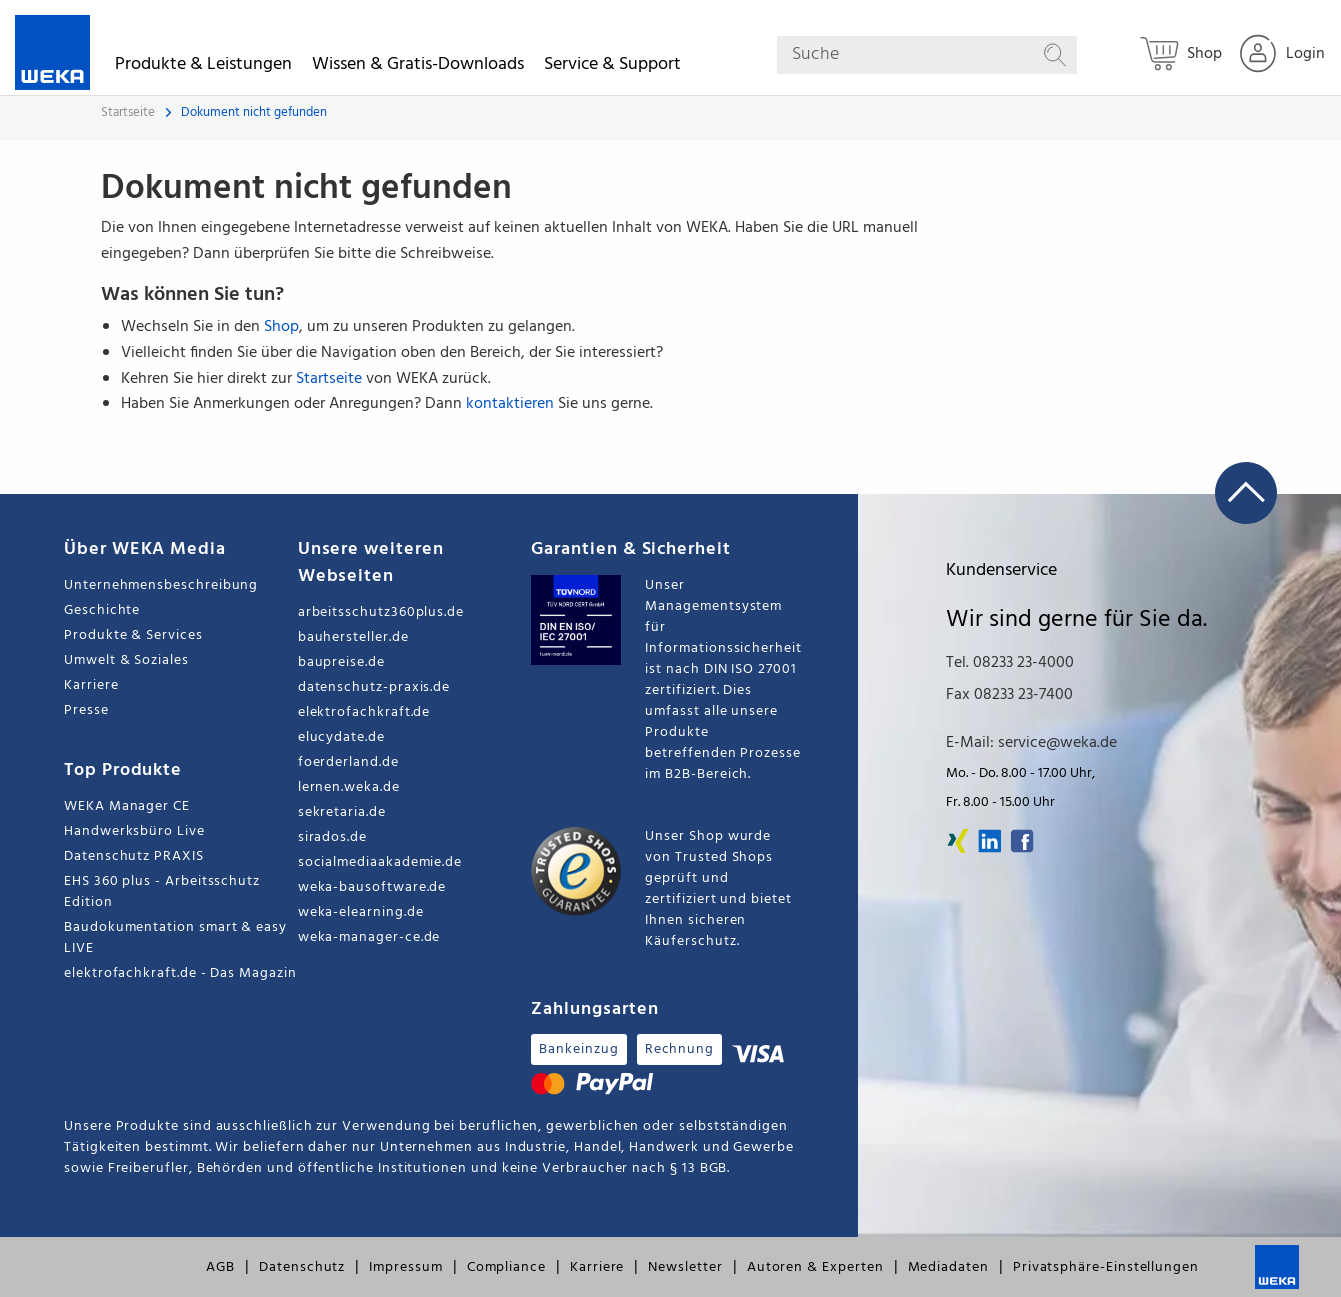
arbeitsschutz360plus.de (381, 612)
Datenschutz (302, 1267)
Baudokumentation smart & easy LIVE (175, 938)
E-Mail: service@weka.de (1031, 743)
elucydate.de (341, 737)
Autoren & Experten (815, 1267)
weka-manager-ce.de (369, 937)
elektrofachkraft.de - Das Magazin (180, 973)
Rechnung (679, 1049)
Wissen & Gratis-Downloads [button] (418, 67)
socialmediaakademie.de (380, 862)
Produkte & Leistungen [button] (203, 67)
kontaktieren (510, 404)
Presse (86, 710)
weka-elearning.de (361, 912)
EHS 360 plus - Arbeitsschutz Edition (162, 892)
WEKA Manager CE (127, 806)
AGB (220, 1267)
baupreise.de (341, 662)
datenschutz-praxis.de (374, 687)
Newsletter (685, 1267)
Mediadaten (948, 1267)
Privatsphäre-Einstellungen (1106, 1267)
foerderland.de (348, 762)
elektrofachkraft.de (364, 712)
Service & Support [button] (612, 67)
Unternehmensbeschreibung (161, 585)
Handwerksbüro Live (134, 831)
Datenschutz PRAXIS (134, 856)
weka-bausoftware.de (372, 887)
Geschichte (102, 610)
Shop (281, 327)
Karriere (91, 685)
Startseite (128, 112)
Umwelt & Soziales (126, 660)
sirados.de (332, 837)
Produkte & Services (133, 635)
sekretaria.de (342, 812)
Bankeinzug (578, 1049)
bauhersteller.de (353, 637)
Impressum (405, 1267)
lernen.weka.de (349, 787)
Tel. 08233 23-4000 (1010, 663)
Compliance (506, 1267)
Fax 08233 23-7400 (1009, 695)
